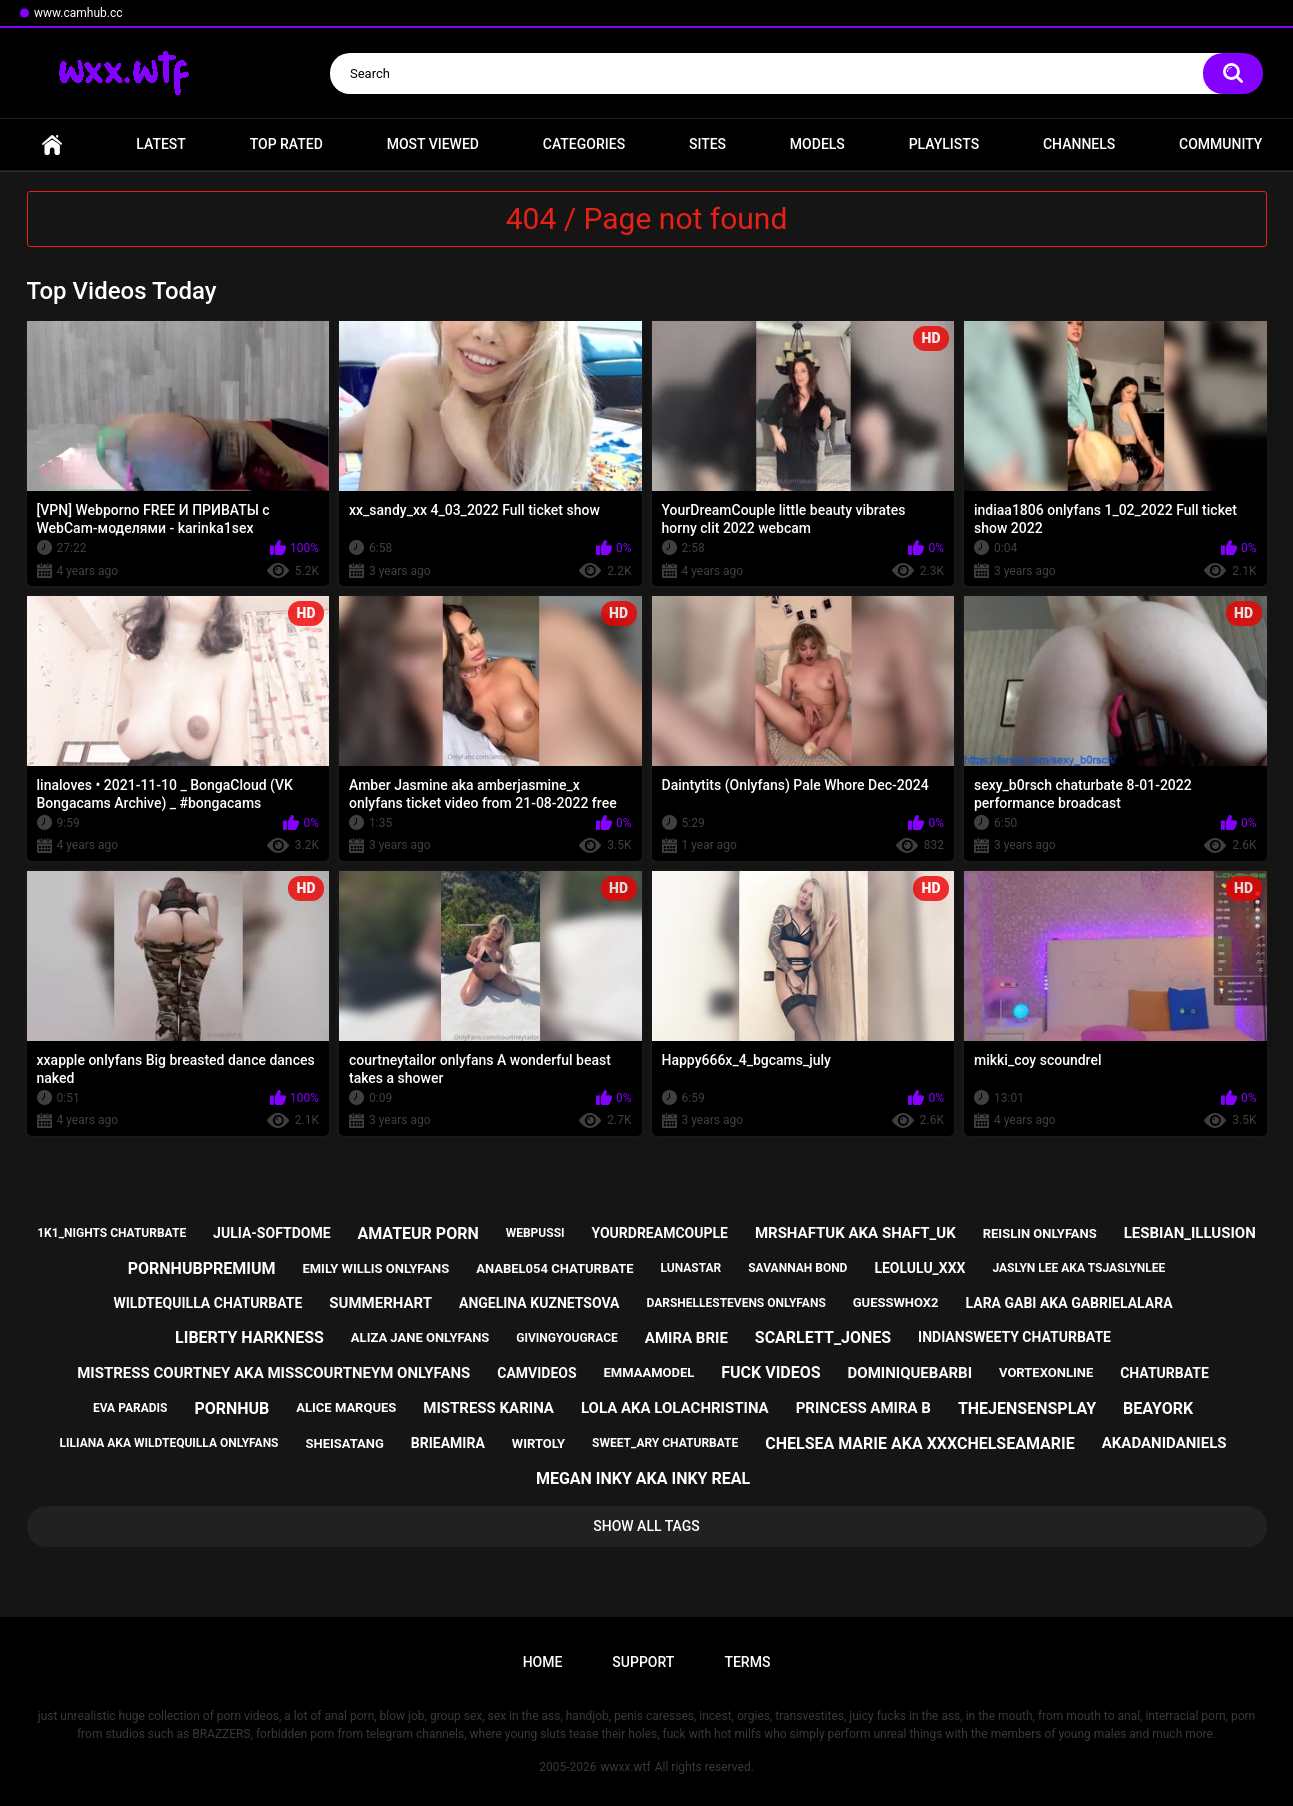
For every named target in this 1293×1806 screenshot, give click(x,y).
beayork (1158, 1408)
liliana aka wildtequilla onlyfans (169, 1443)
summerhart (380, 1303)
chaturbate (1164, 1373)
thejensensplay (1027, 1408)
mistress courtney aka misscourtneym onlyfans (273, 1373)
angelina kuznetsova (539, 1303)
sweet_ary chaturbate (665, 1443)
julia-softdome (271, 1233)
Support (643, 1662)
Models (817, 144)
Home (52, 144)
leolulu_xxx (919, 1268)
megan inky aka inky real (643, 1478)
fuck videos (770, 1372)
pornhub (231, 1408)
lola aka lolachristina (675, 1408)
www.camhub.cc (78, 13)
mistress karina (488, 1408)
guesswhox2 (896, 1302)
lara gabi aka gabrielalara (1069, 1303)
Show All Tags (646, 1526)
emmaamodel (649, 1372)
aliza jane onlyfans (420, 1337)
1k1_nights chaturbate (111, 1233)
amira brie (686, 1338)
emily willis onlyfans (375, 1268)
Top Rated (286, 144)
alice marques (346, 1407)
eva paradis (130, 1408)
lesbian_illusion (1190, 1233)
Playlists (944, 144)
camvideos (536, 1373)
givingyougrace (567, 1338)
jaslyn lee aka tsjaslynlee (1078, 1268)
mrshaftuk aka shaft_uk (855, 1233)
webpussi (535, 1233)
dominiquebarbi (910, 1373)
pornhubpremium (202, 1268)
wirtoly (538, 1443)
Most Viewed (433, 144)
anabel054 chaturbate (554, 1268)
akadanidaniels (1164, 1443)
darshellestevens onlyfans (735, 1303)
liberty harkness (249, 1337)
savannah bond (797, 1268)
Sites (707, 144)
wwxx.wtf (625, 1767)
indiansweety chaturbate (1014, 1337)
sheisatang (344, 1443)
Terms (747, 1662)
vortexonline (1046, 1372)
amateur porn (417, 1233)
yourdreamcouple (659, 1233)
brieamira (448, 1443)
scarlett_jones (823, 1337)
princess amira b (863, 1408)
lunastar (690, 1268)
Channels (1079, 144)
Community (1220, 144)
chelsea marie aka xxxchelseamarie (920, 1443)
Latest (161, 144)
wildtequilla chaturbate (207, 1303)
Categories (584, 144)
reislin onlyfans (1040, 1233)
